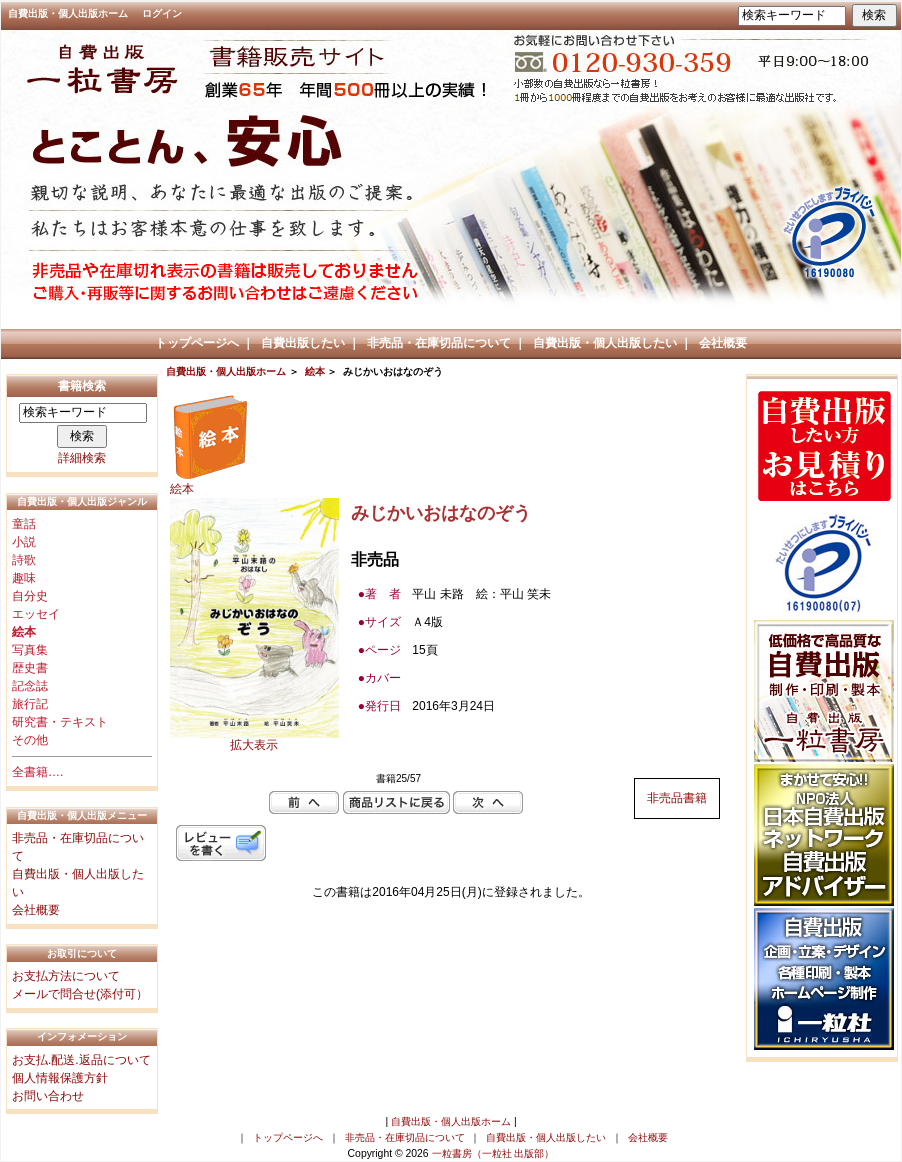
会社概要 (723, 343)
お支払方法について (66, 976)
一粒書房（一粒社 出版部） (493, 1153)
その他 (30, 740)
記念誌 (30, 686)
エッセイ (36, 614)
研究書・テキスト (60, 722)
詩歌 (24, 560)
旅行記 (30, 704)
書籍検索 (82, 386)
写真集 (30, 650)
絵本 (315, 371)
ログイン (162, 13)
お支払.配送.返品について (81, 1060)
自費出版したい (303, 343)
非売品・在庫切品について (439, 343)
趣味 (24, 578)
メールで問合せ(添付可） (80, 994)
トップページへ (197, 343)
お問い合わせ (48, 1096)
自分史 (30, 596)
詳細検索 (82, 458)
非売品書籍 (677, 798)
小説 (24, 542)
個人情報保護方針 (60, 1078)
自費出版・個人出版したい (605, 343)
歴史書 (30, 668)
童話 (24, 524)
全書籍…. (37, 772)
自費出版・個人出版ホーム (68, 13)
